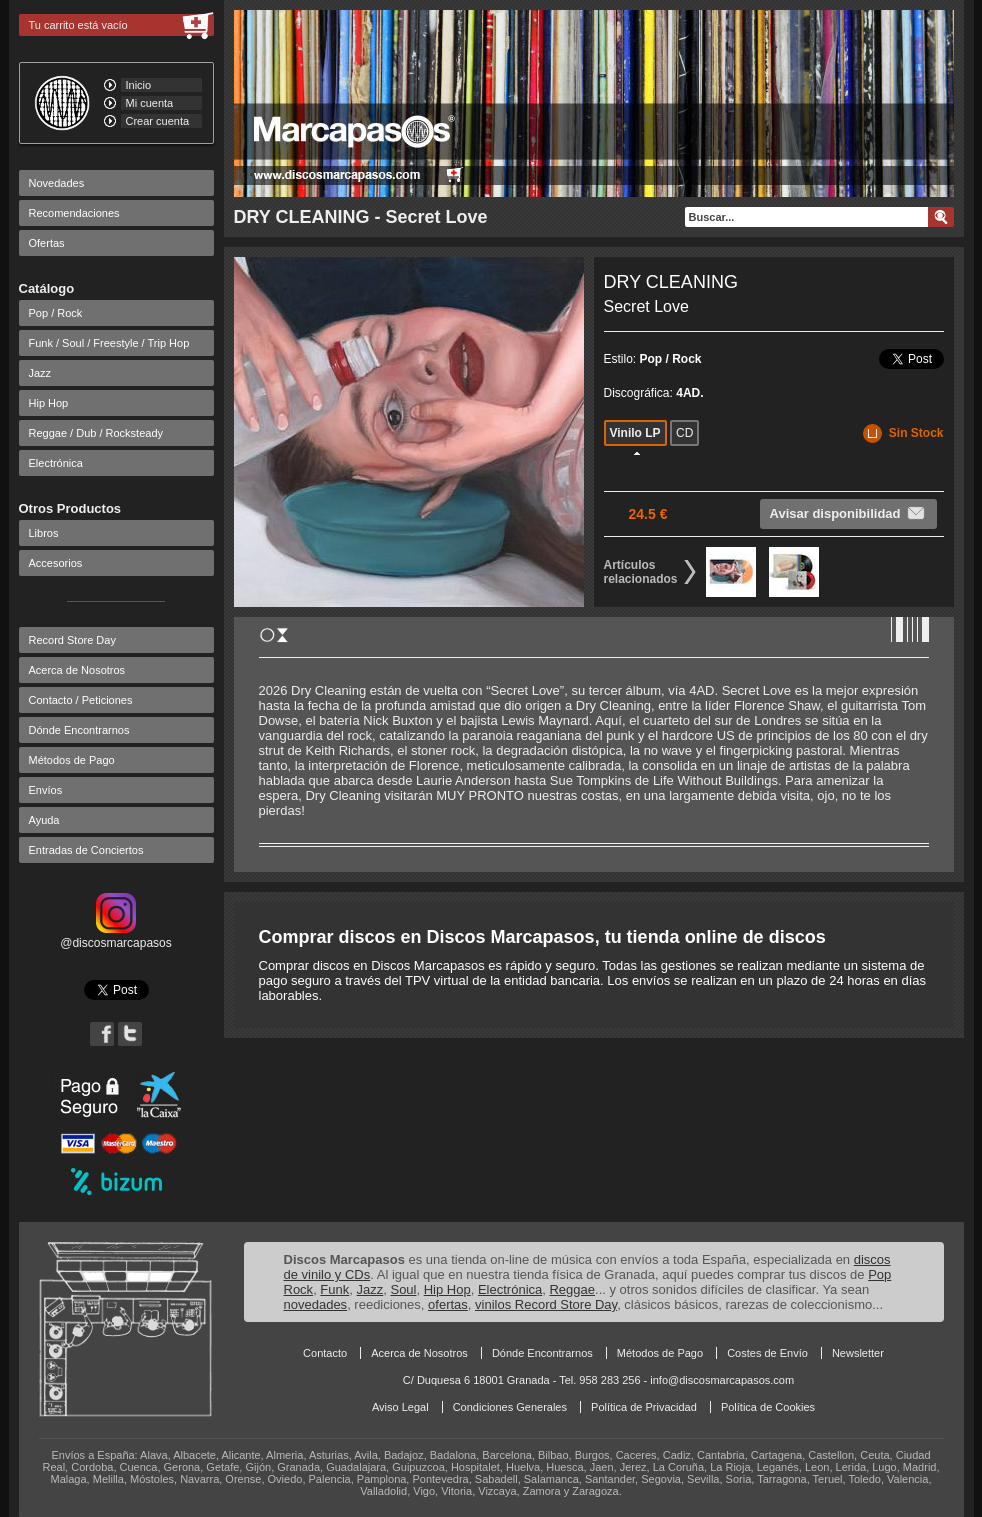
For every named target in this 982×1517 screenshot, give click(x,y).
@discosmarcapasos (116, 936)
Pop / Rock (56, 313)
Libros (44, 533)
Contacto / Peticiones (81, 700)
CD (684, 433)
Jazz (40, 373)
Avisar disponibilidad (848, 513)
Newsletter (858, 1353)
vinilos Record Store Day (546, 1304)
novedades (316, 1304)
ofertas (448, 1304)
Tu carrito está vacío (78, 25)
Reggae (572, 1289)
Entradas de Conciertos (86, 850)
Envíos (46, 790)
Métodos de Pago (72, 760)
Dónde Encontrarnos (79, 730)
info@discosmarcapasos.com (722, 1380)
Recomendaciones (74, 213)
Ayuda (44, 820)
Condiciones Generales (510, 1407)
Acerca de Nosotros (77, 670)
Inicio (139, 85)
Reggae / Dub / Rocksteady (96, 433)
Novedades (57, 183)
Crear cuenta (158, 121)
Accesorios (56, 563)
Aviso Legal (400, 1407)
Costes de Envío (767, 1353)
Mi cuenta (150, 103)
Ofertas (47, 243)
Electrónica (56, 463)
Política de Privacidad (644, 1407)
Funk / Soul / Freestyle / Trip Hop (109, 343)
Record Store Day (72, 640)
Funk (334, 1289)
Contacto (325, 1353)
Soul (403, 1289)
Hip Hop (49, 403)
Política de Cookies (768, 1407)
